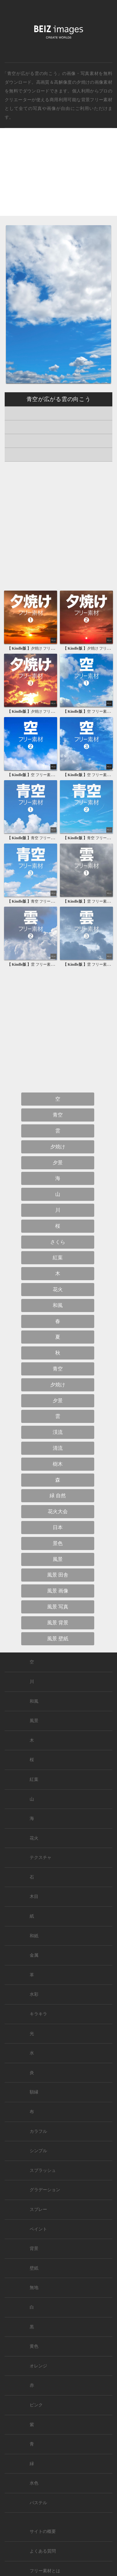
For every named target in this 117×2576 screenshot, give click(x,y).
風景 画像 (57, 1590)
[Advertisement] (58, 177)
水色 (34, 2483)
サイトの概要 (43, 2531)
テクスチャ (40, 1857)
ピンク (36, 2405)
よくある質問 (43, 2551)
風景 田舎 (57, 1575)
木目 (34, 1896)
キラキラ (38, 2014)
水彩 (34, 1994)
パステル (38, 2502)
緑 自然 (58, 1495)
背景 (34, 2248)
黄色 (34, 2346)
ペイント (38, 2229)
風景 (58, 1559)
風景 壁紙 (57, 1638)
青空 (58, 1114)
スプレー (38, 2209)
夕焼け (83, 82)
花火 (58, 1289)
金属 (34, 1955)
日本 (58, 1527)
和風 (58, 1305)
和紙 (34, 1936)
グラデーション (45, 2189)
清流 (58, 1448)
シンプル (38, 2150)
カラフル (38, 2131)
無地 (34, 2287)
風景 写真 (57, 1606)
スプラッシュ (43, 2170)
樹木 (58, 1464)
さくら (57, 1242)
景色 (58, 1543)
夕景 (58, 1162)
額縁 (34, 2092)
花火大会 (58, 1511)
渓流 (58, 1432)
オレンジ (38, 2366)
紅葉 (58, 1257)
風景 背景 (57, 1622)
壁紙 (34, 2268)
